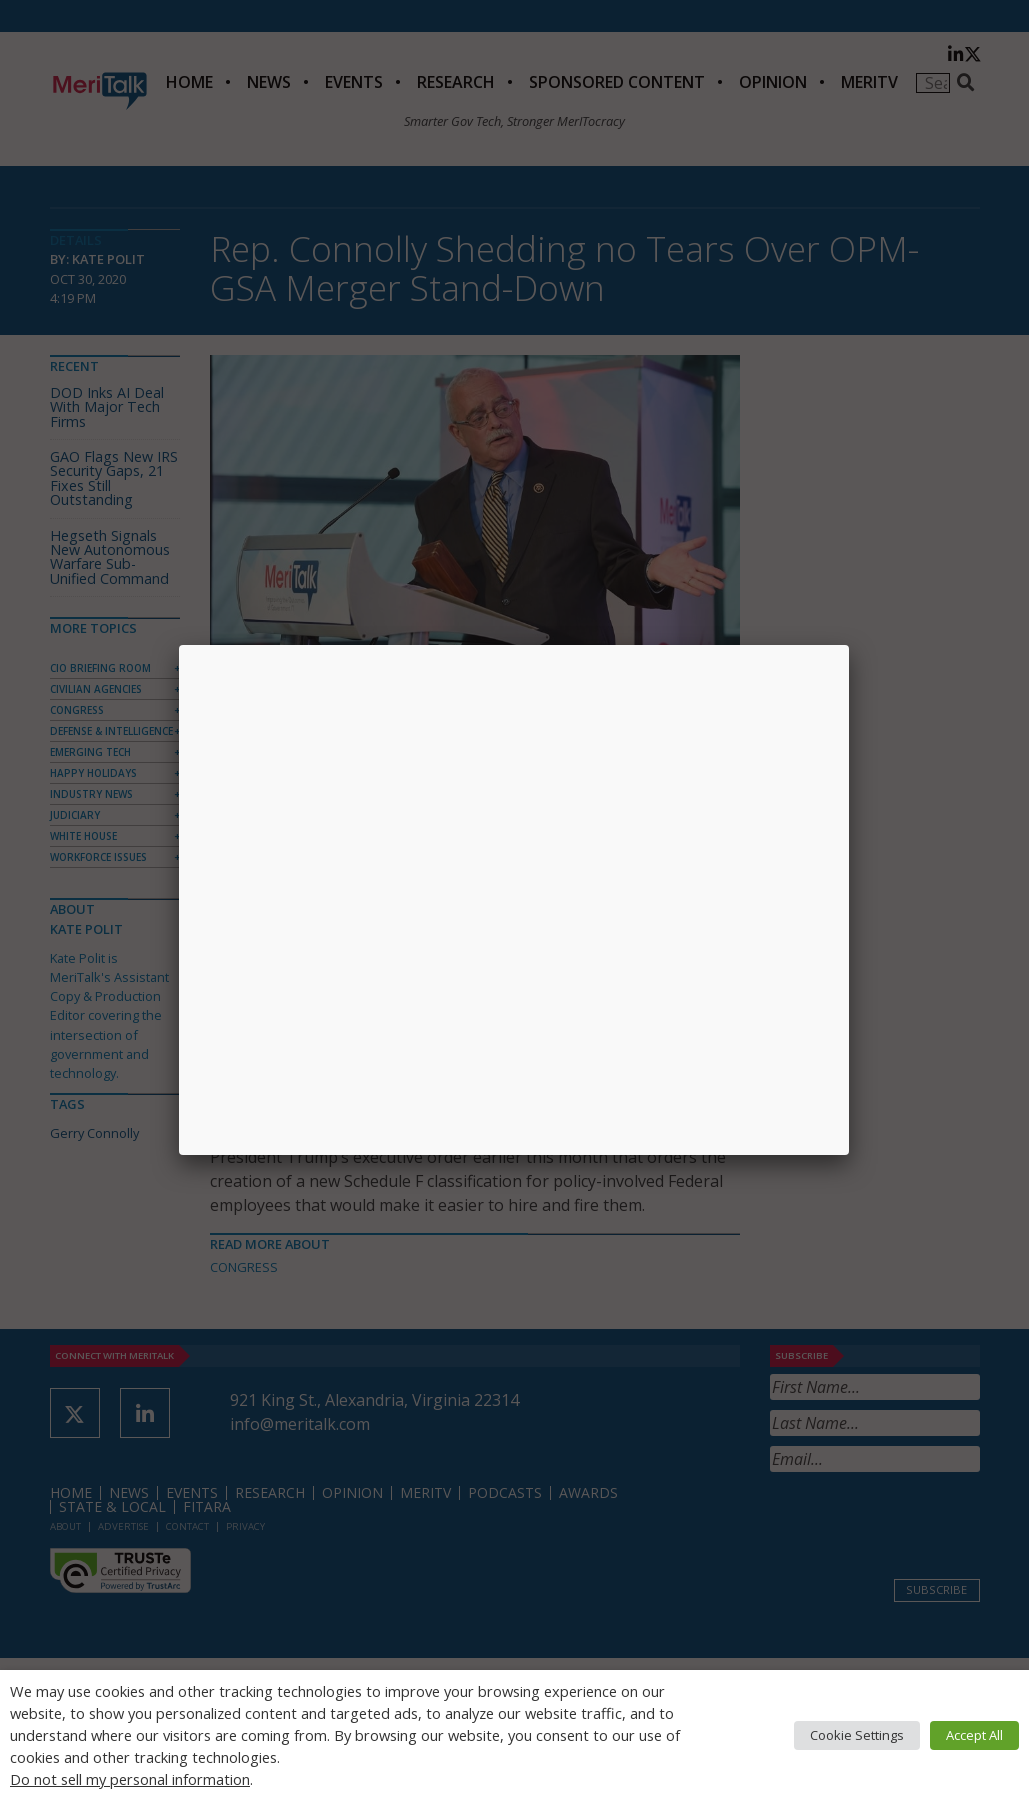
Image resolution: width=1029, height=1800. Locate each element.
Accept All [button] (974, 1735)
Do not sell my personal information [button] (130, 1779)
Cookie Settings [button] (857, 1735)
